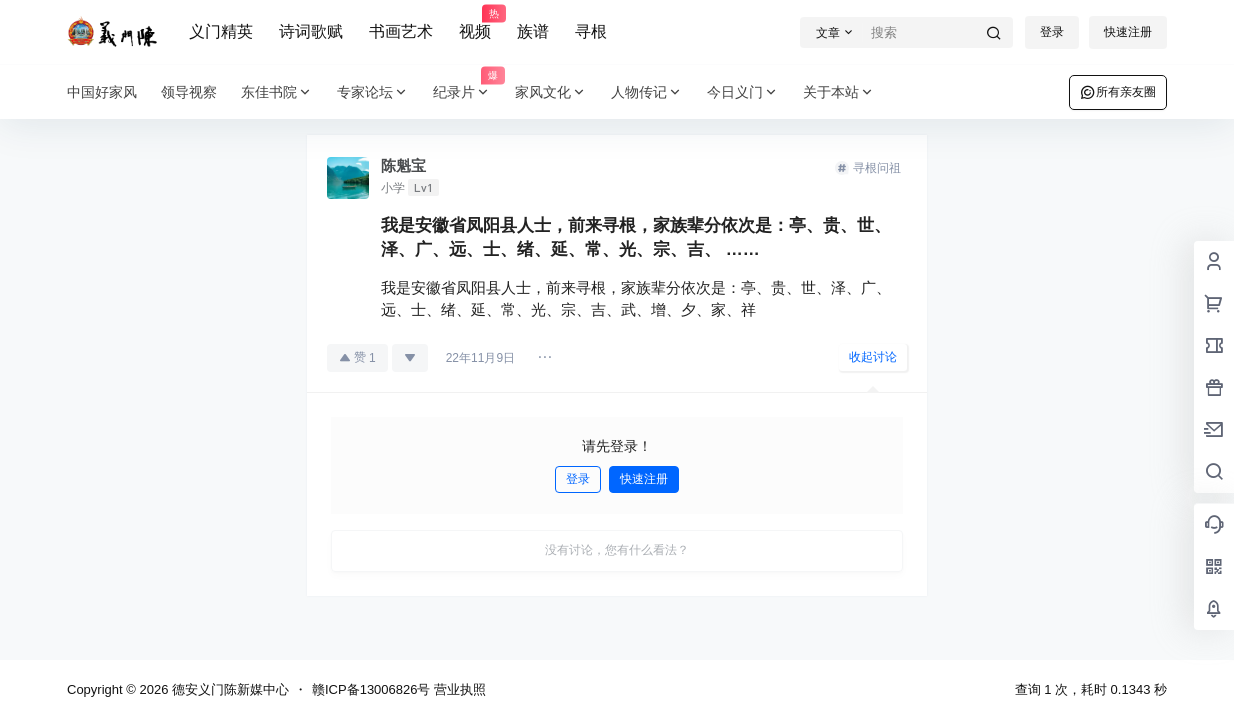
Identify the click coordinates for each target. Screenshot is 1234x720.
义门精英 (221, 31)
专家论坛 (373, 92)
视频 (475, 23)
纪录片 (468, 92)
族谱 (533, 31)
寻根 (591, 31)
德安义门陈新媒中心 (228, 689)
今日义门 (743, 92)
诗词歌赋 (311, 31)
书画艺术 (401, 31)
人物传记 (647, 92)
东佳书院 (277, 92)
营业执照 (460, 689)
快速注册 (1128, 32)
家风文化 (551, 92)
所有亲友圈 (1118, 92)
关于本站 (839, 92)
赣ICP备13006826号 (371, 689)
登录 (1052, 32)
